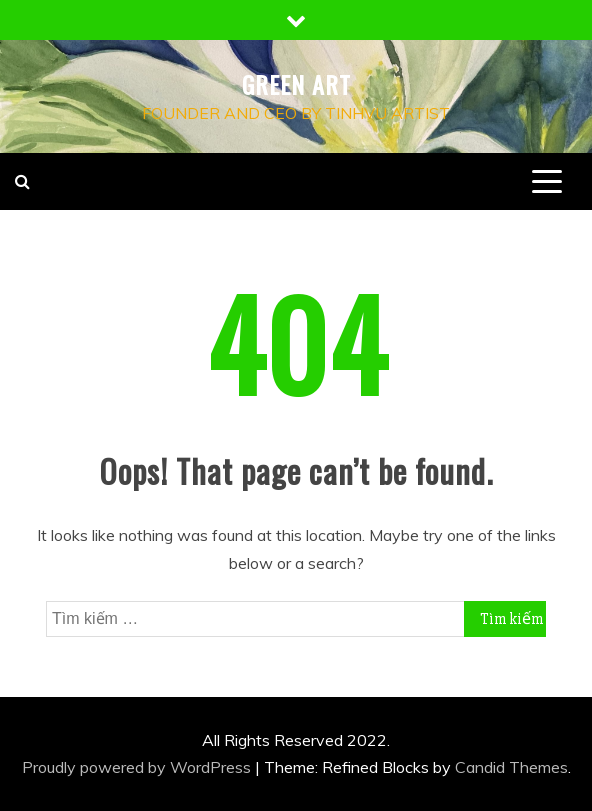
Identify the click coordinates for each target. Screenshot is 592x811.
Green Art (296, 84)
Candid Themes (511, 767)
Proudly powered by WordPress (138, 767)
